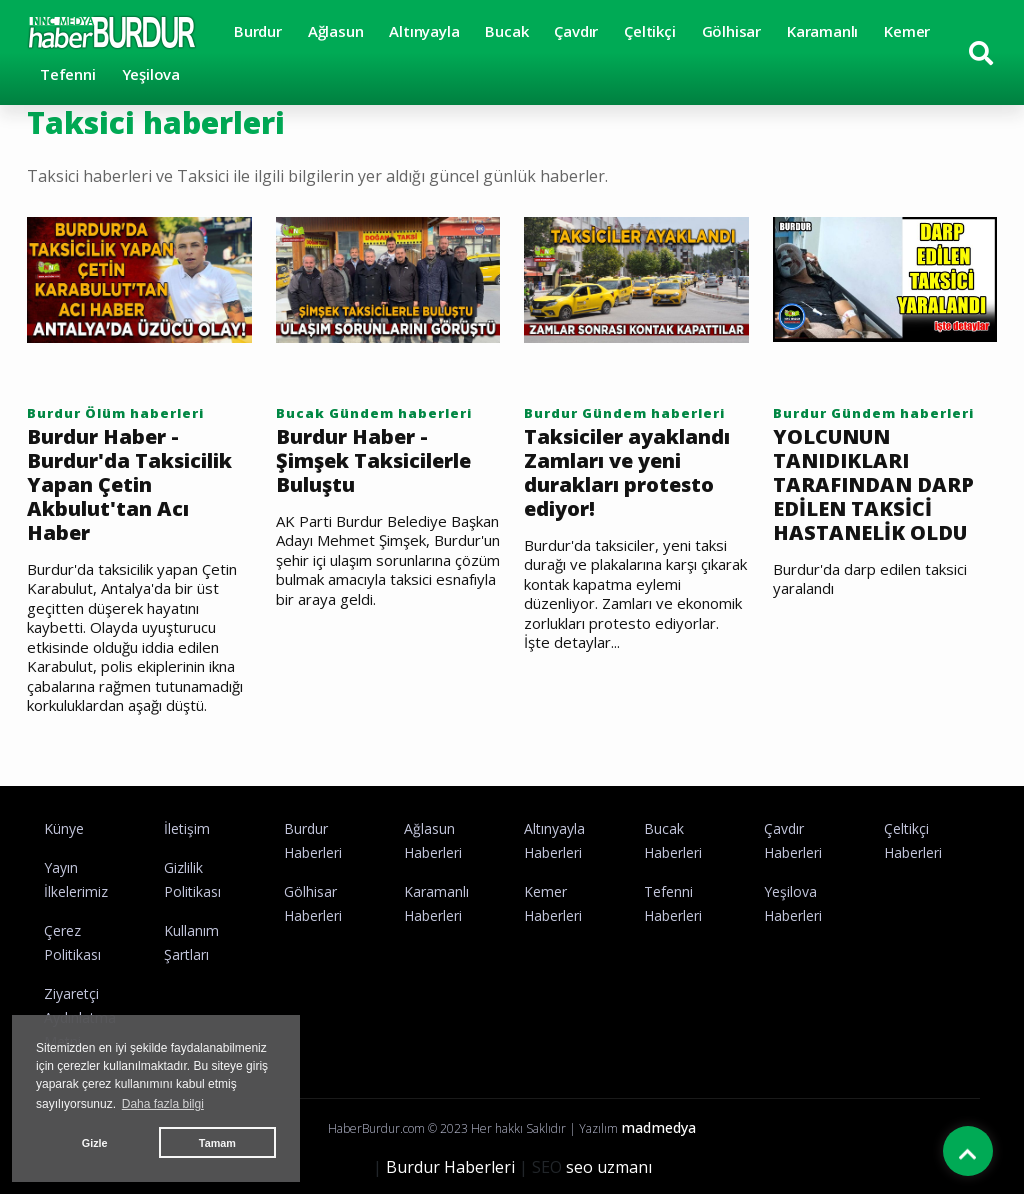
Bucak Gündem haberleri (374, 413)
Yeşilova (151, 74)
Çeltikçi (649, 31)
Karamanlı (822, 31)
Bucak (506, 31)
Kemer (907, 31)
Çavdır (576, 31)
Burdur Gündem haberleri (624, 413)
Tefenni (68, 74)
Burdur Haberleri (450, 1167)
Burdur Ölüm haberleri (115, 413)
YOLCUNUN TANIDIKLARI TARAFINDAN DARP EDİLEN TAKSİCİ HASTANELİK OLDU (873, 485)
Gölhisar (731, 31)
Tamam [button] (217, 1143)
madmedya (658, 1127)
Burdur (258, 31)
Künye (64, 828)
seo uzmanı (609, 1167)
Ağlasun (336, 31)
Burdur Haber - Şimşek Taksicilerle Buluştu (373, 461)
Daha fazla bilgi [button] (163, 1104)
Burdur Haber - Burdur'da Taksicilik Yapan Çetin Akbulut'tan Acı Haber (129, 485)
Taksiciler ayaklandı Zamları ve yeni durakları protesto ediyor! (627, 473)
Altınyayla (424, 31)
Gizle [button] (95, 1143)
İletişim (187, 828)
